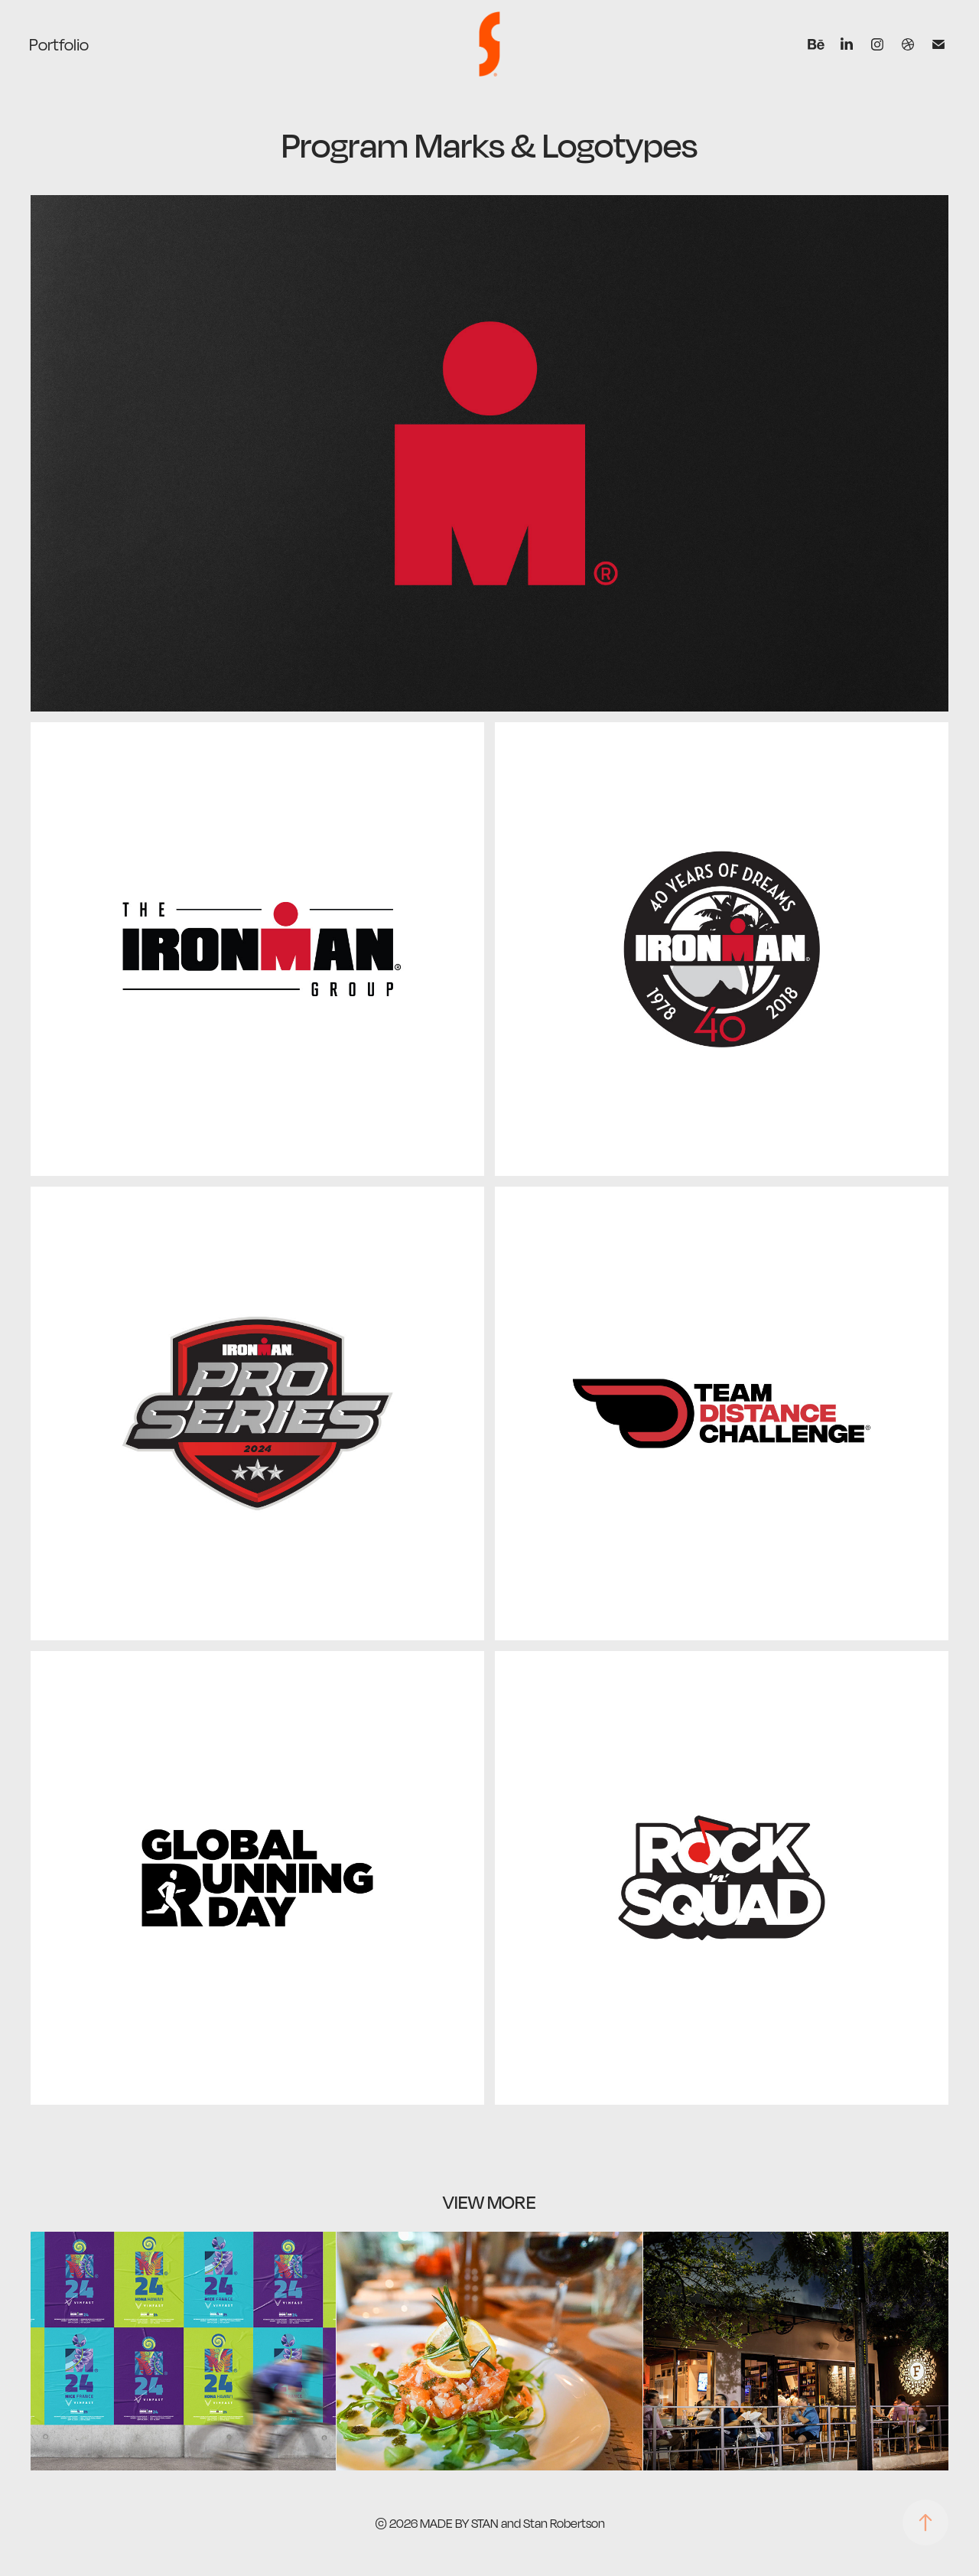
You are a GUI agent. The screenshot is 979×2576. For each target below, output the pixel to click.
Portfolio (59, 44)
